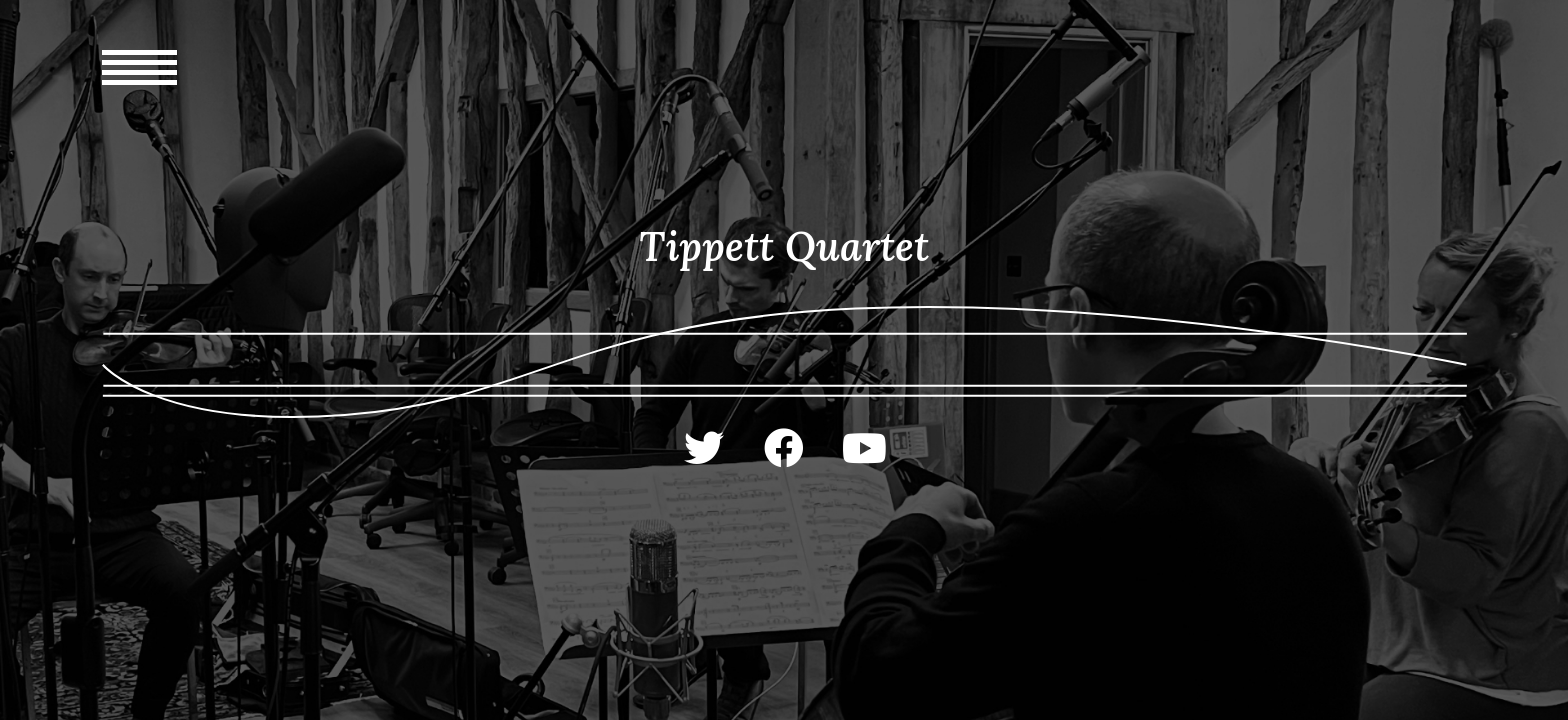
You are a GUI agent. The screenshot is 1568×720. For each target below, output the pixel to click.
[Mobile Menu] (139, 130)
